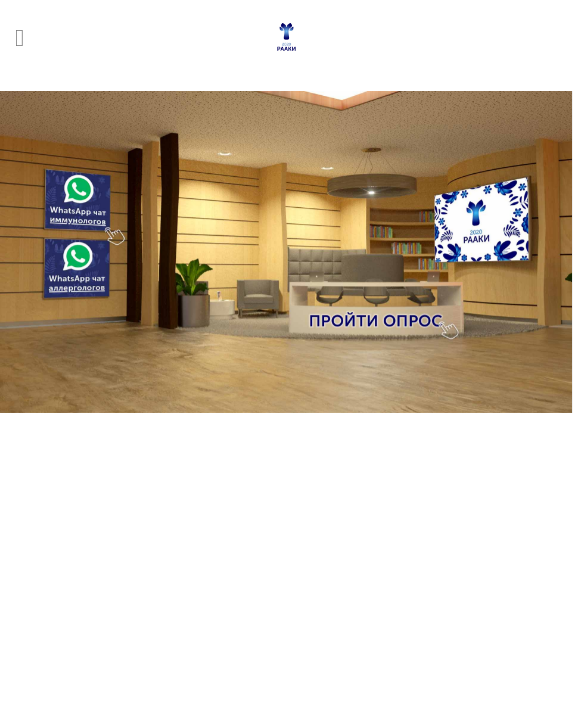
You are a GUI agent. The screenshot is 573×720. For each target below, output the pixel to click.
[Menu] (27, 37)
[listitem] (77, 200)
